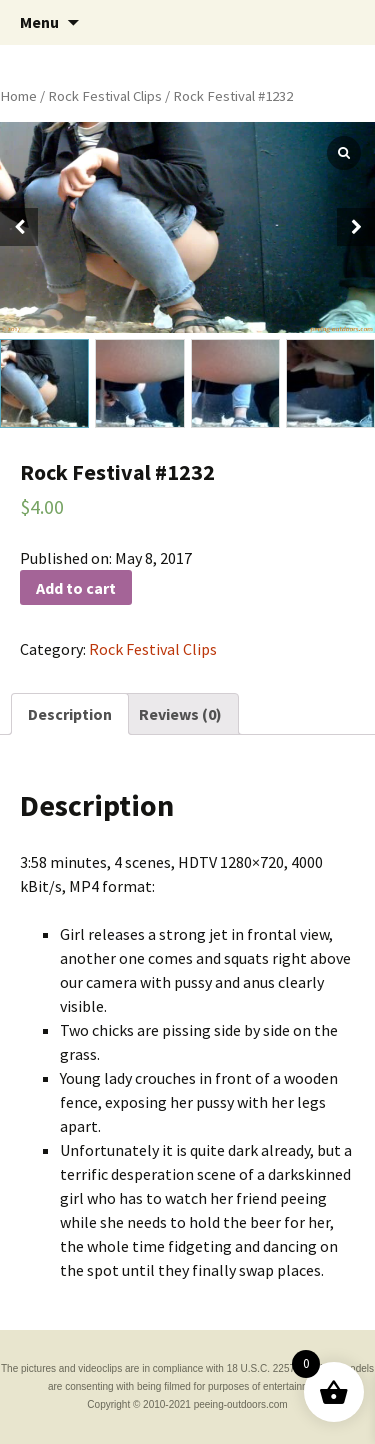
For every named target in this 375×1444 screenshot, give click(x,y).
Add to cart (76, 588)
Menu (39, 22)
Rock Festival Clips (105, 96)
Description (70, 714)
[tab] (70, 714)
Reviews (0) (180, 714)
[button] (356, 227)
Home (18, 96)
